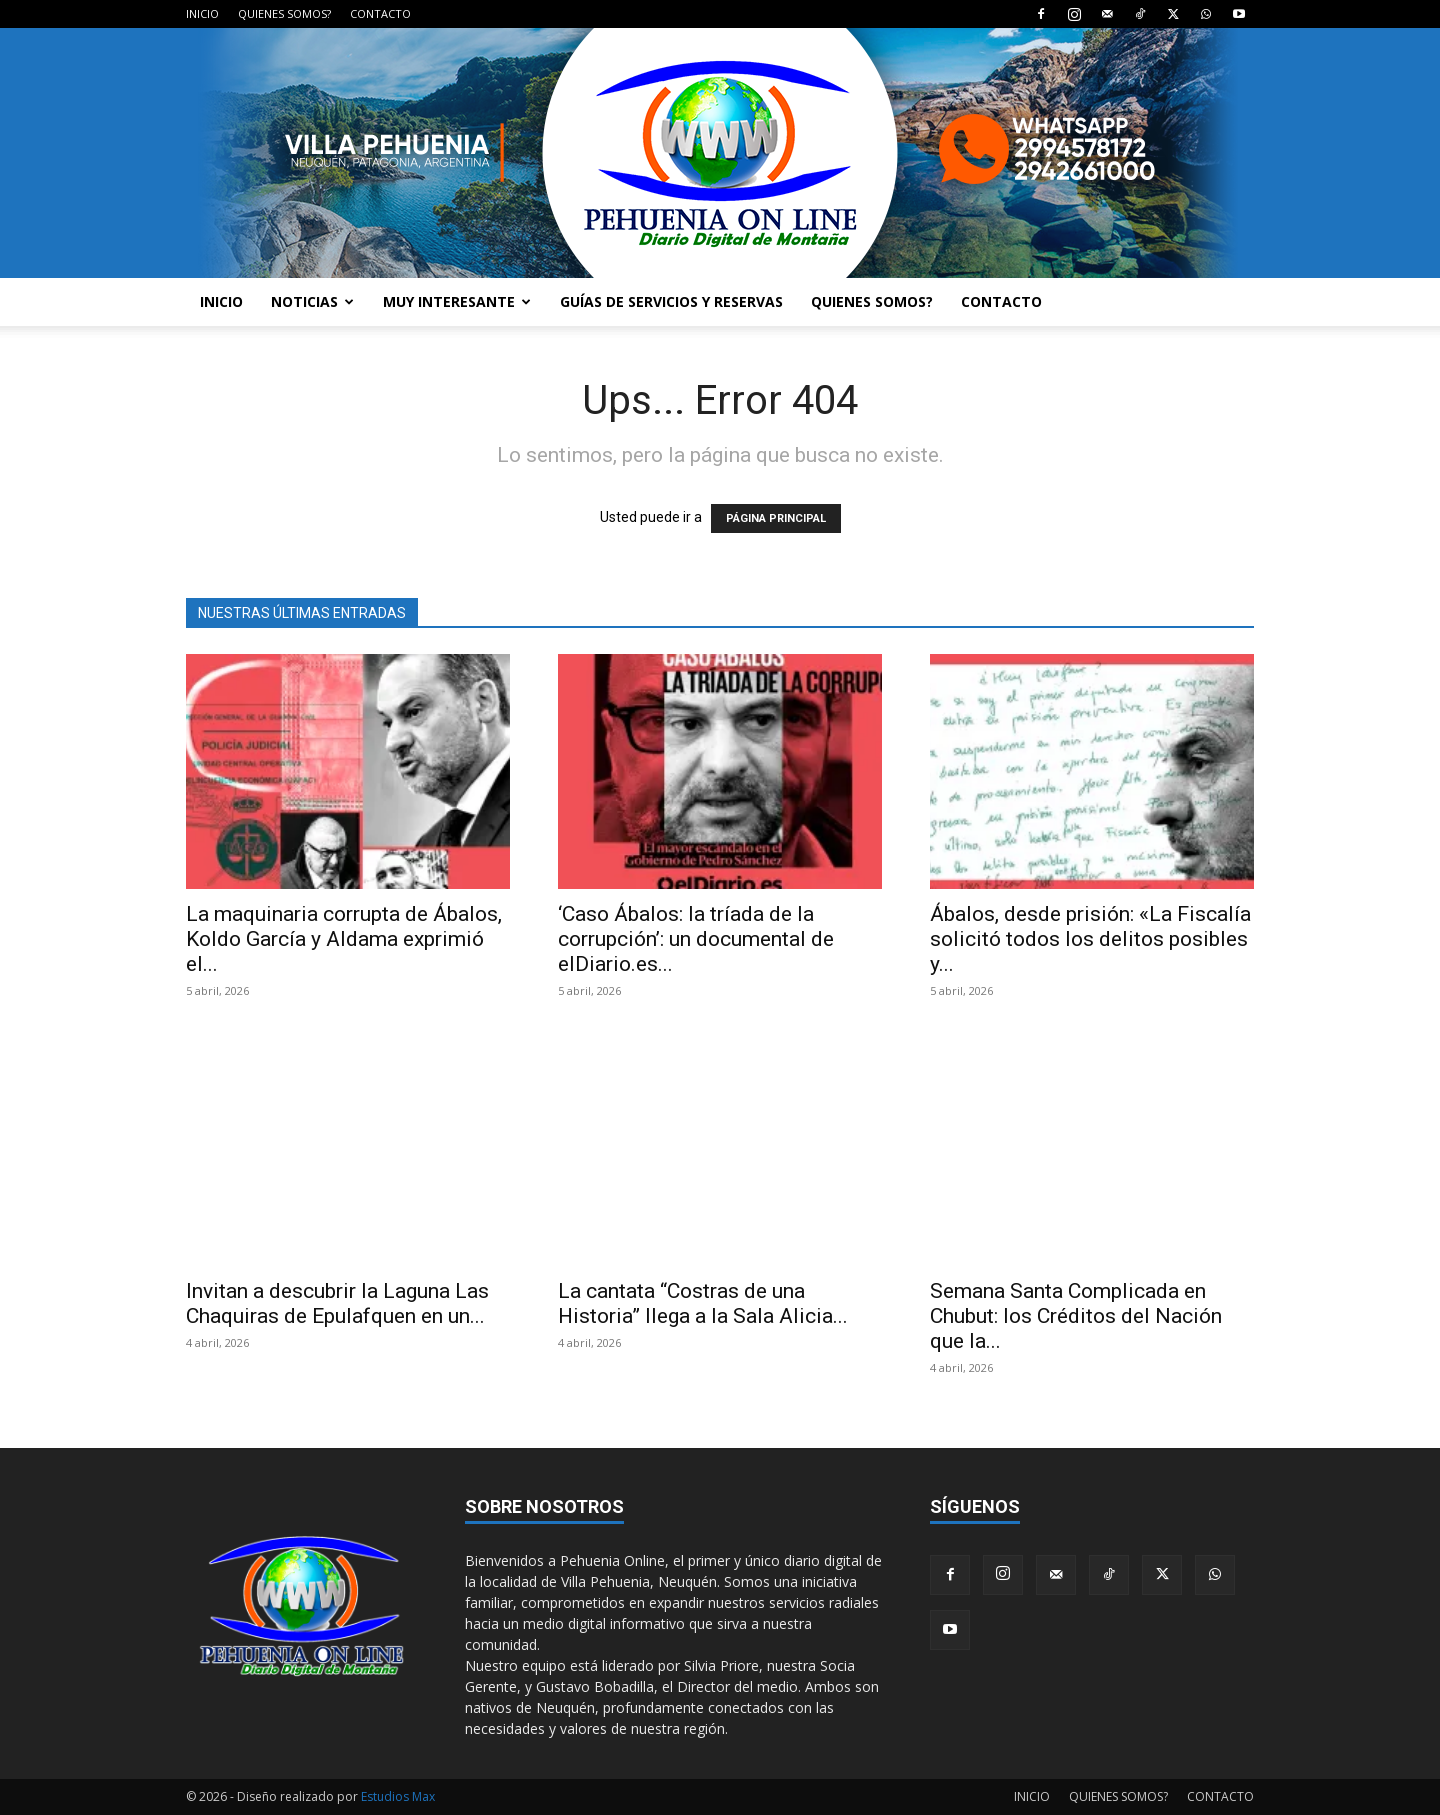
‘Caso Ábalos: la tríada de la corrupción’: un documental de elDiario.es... (696, 939)
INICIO (202, 13)
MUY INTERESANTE (457, 301)
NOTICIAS (312, 301)
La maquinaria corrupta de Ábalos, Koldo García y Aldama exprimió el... (344, 939)
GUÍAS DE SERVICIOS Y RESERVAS (671, 301)
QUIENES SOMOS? (284, 13)
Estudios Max (398, 1796)
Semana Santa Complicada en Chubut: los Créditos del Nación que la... (1076, 1316)
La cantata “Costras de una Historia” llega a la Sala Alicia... (703, 1303)
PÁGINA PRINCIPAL (776, 518)
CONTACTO (380, 13)
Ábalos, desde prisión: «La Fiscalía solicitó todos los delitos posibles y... (1090, 939)
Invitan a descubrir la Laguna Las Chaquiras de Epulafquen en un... (337, 1303)
